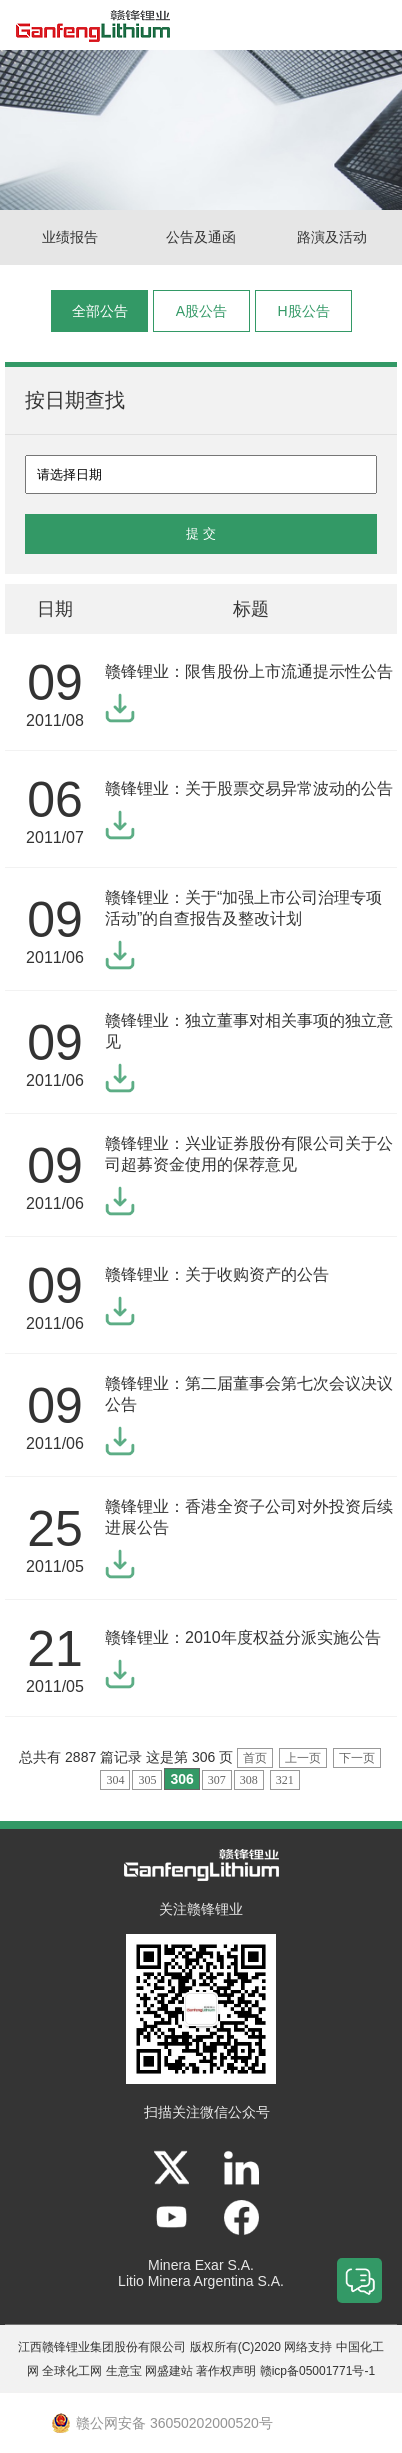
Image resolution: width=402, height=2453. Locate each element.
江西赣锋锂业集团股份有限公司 (102, 2347)
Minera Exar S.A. (201, 2265)
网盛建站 (169, 2371)
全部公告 (100, 311)
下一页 (357, 1758)
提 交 (201, 533)
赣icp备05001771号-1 (317, 2371)
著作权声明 (226, 2371)
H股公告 (303, 311)
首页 (255, 1758)
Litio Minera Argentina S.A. (201, 2281)
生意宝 (124, 2371)
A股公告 (201, 311)
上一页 (303, 1758)
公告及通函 (201, 237)
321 (285, 1780)
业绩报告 (70, 237)
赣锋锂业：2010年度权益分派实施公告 (243, 1637)
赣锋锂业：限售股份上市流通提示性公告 (249, 671)
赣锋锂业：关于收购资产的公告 (217, 1274)
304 (115, 1780)
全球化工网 (72, 2371)
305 (147, 1780)
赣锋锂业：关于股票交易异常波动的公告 (249, 788)
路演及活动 (332, 237)
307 (217, 1780)
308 (249, 1780)
